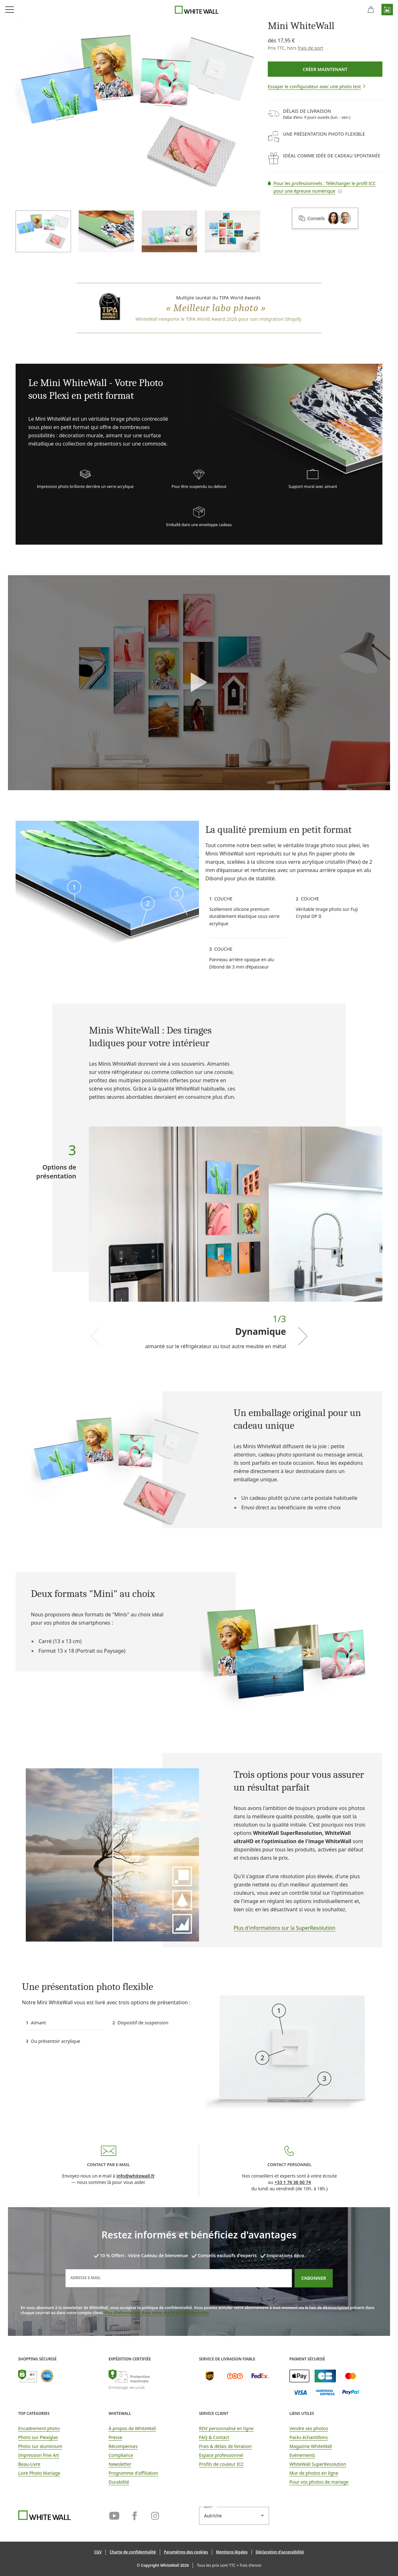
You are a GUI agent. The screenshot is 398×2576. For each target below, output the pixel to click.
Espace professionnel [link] (221, 2455)
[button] (387, 9)
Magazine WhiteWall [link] (310, 2446)
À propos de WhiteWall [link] (132, 2428)
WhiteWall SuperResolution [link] (317, 2464)
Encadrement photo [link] (39, 2428)
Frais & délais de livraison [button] (225, 2446)
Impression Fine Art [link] (38, 2455)
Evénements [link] (302, 2455)
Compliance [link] (121, 2455)
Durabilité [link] (119, 2482)
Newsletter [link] (120, 2464)
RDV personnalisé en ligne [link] (226, 2428)
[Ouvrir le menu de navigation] (9, 9)
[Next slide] (302, 1336)
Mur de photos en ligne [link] (313, 2473)
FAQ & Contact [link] (214, 2437)
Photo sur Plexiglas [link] (38, 2437)
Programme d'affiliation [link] (133, 2473)
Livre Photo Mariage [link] (39, 2473)
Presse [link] (115, 2437)
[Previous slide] (95, 1336)
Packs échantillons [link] (308, 2437)
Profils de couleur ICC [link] (221, 2464)
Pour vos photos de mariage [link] (318, 2482)
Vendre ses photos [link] (308, 2428)
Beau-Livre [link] (29, 2464)
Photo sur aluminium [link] (40, 2446)
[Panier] (370, 9)
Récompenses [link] (123, 2446)
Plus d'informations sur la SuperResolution (285, 1927)
